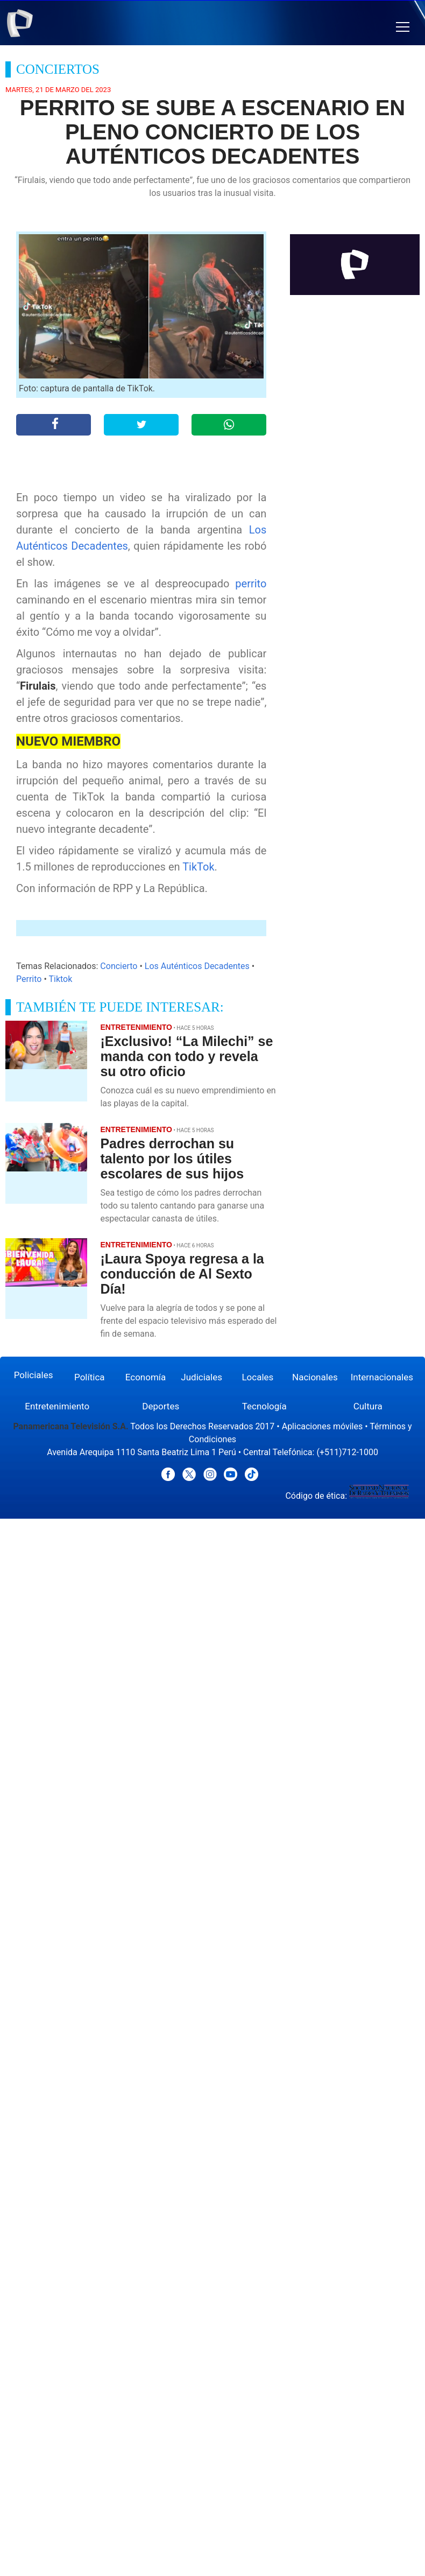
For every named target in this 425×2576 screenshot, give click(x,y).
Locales (257, 1377)
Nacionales (315, 1377)
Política (89, 1377)
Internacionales (382, 1377)
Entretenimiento (57, 1406)
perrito (250, 583)
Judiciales (201, 1377)
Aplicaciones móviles (322, 1426)
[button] (402, 27)
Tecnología (264, 1406)
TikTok (198, 866)
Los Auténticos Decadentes (197, 966)
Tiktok (60, 979)
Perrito (28, 979)
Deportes (160, 1406)
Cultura (367, 1406)
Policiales (33, 1375)
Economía (145, 1377)
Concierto (118, 966)
